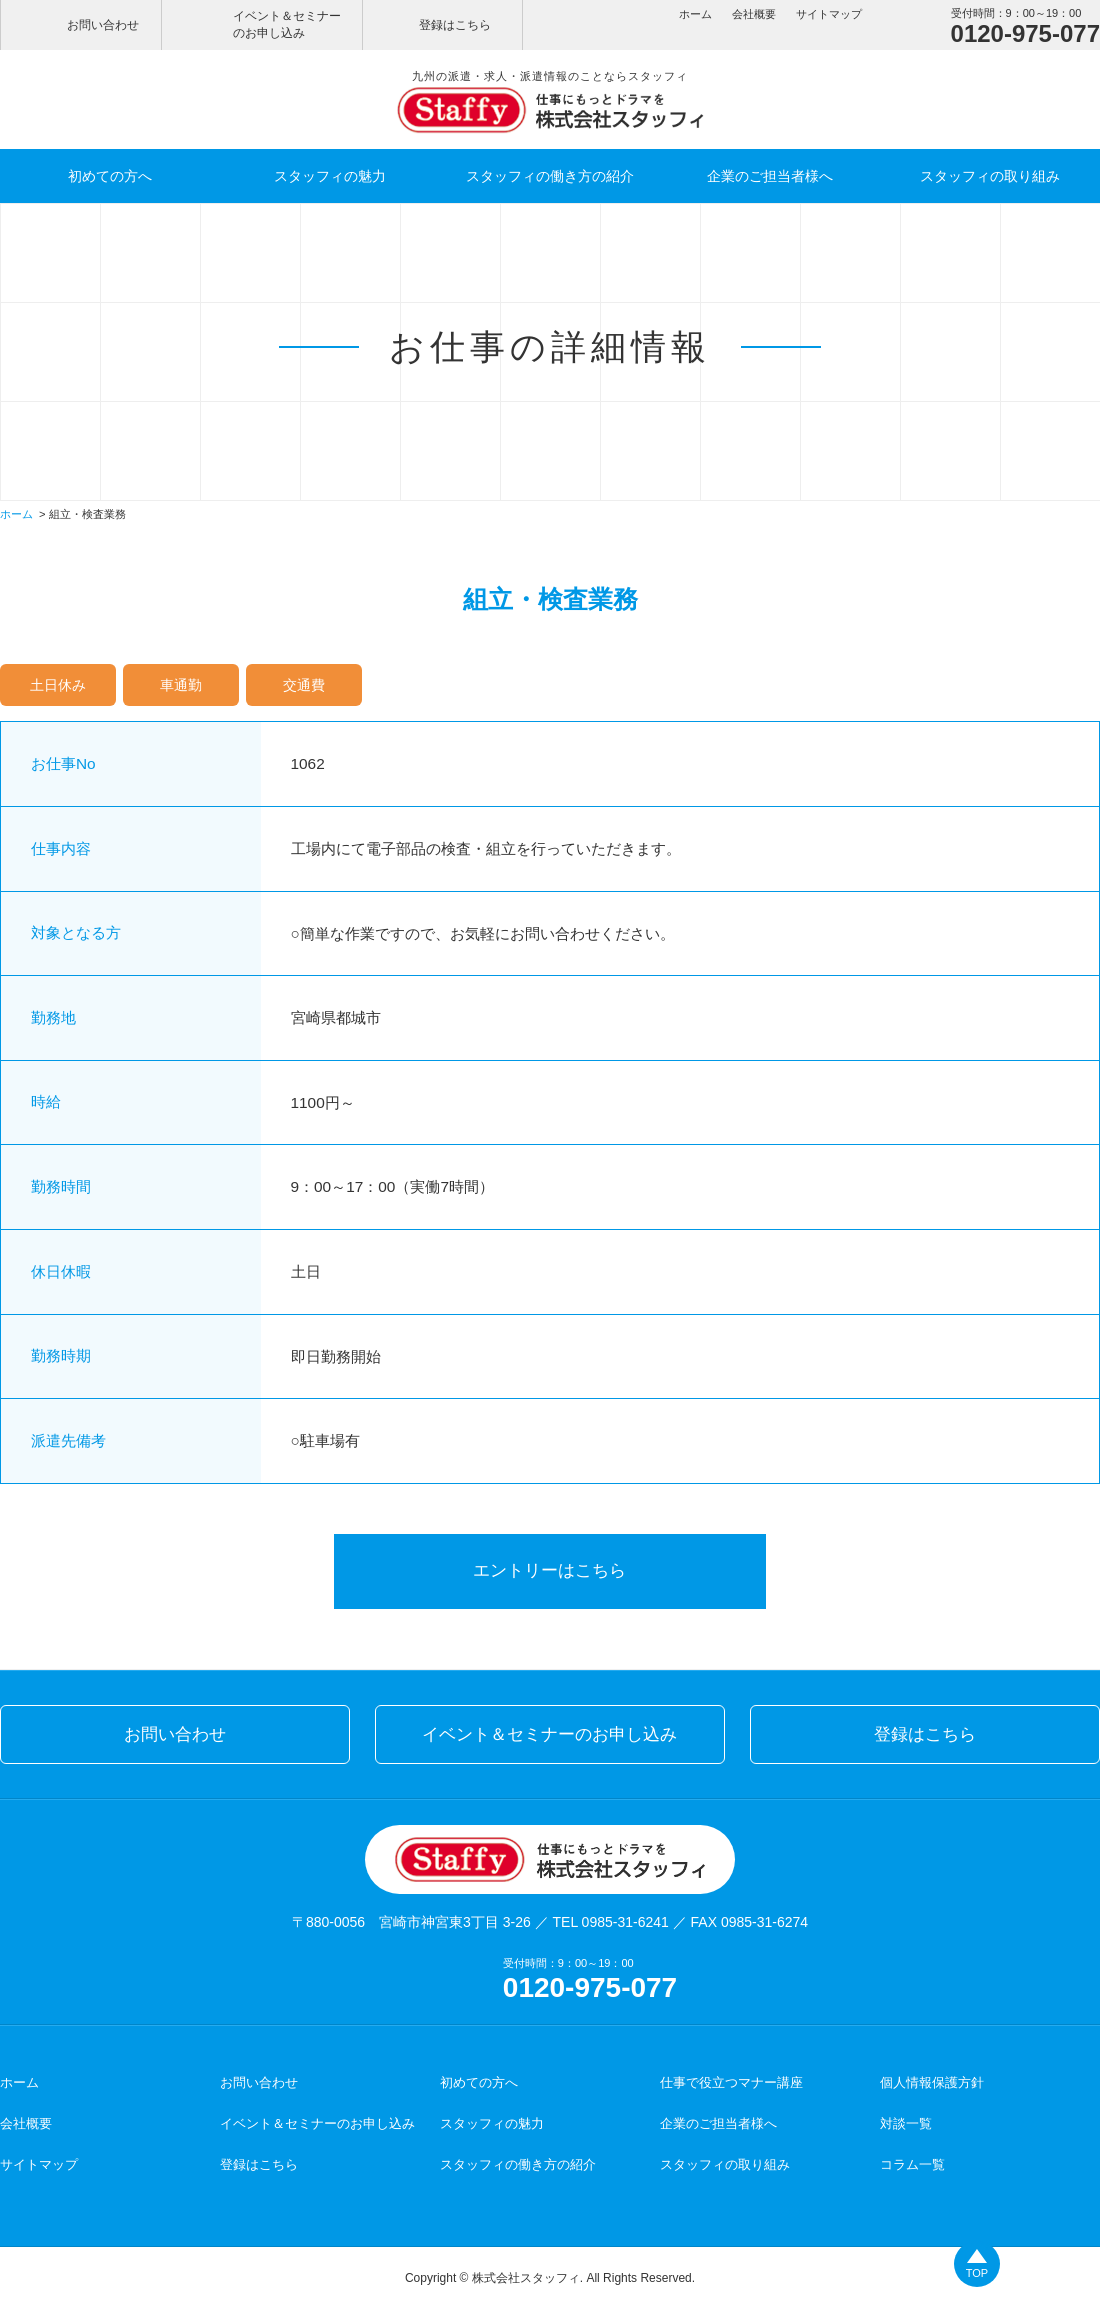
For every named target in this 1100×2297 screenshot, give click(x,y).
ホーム (695, 14)
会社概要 (754, 14)
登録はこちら (455, 25)
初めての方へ (110, 176)
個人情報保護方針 (932, 2076)
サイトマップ (829, 14)
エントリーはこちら (550, 1567)
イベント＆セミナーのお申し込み (287, 24)
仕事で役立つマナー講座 (731, 2076)
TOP (977, 2273)
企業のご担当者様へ (770, 176)
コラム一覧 (912, 2158)
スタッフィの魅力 (330, 176)
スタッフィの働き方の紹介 (550, 176)
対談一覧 (906, 2117)
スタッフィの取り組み (990, 176)
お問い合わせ (103, 25)
